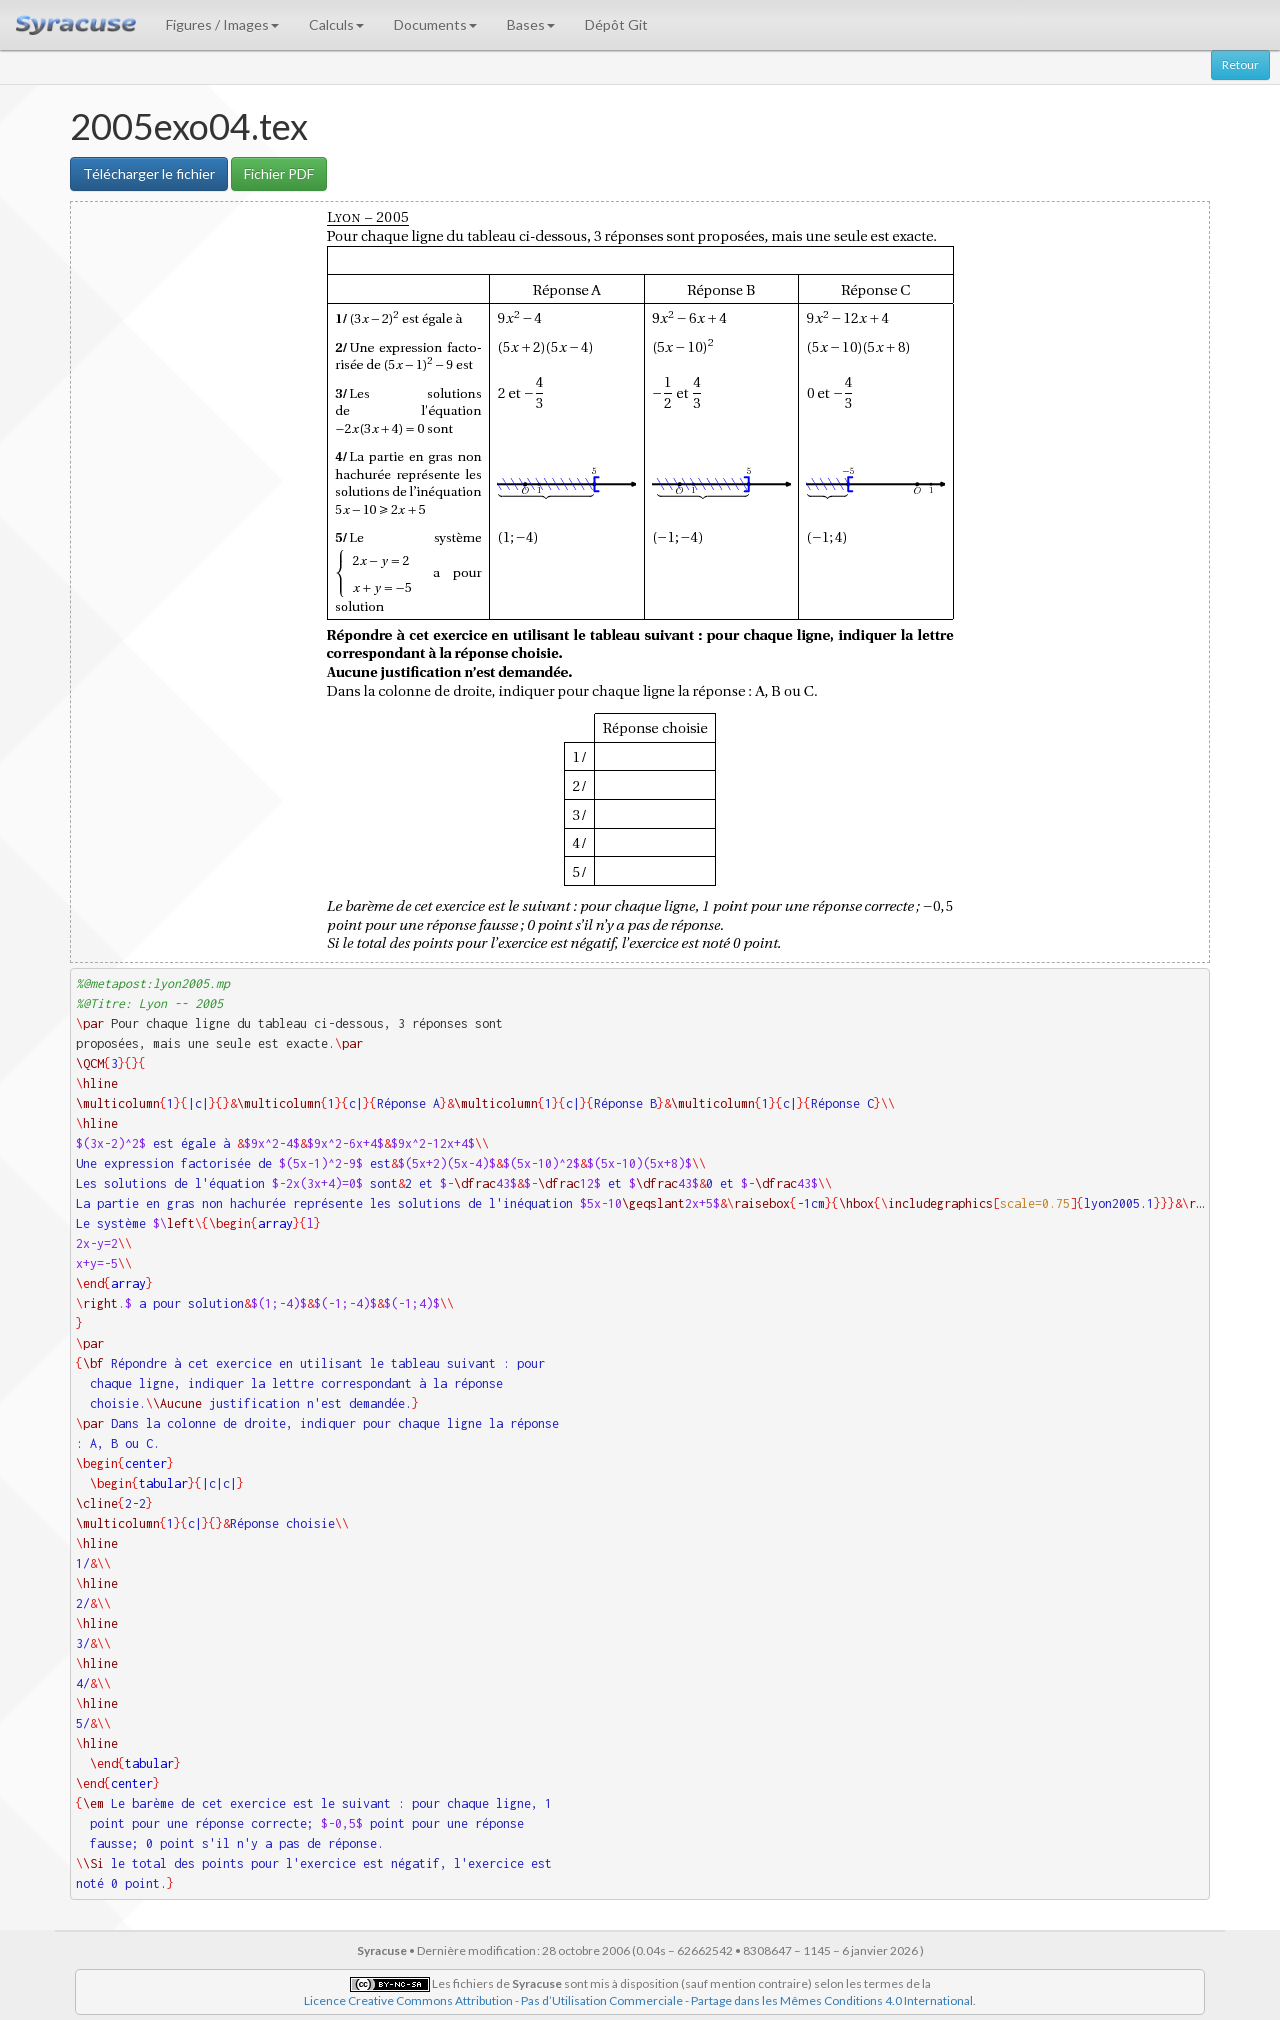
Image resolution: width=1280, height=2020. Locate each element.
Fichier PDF (279, 173)
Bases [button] (531, 24)
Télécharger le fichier (149, 173)
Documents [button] (435, 24)
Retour (1240, 64)
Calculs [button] (336, 24)
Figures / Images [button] (222, 24)
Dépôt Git (616, 24)
